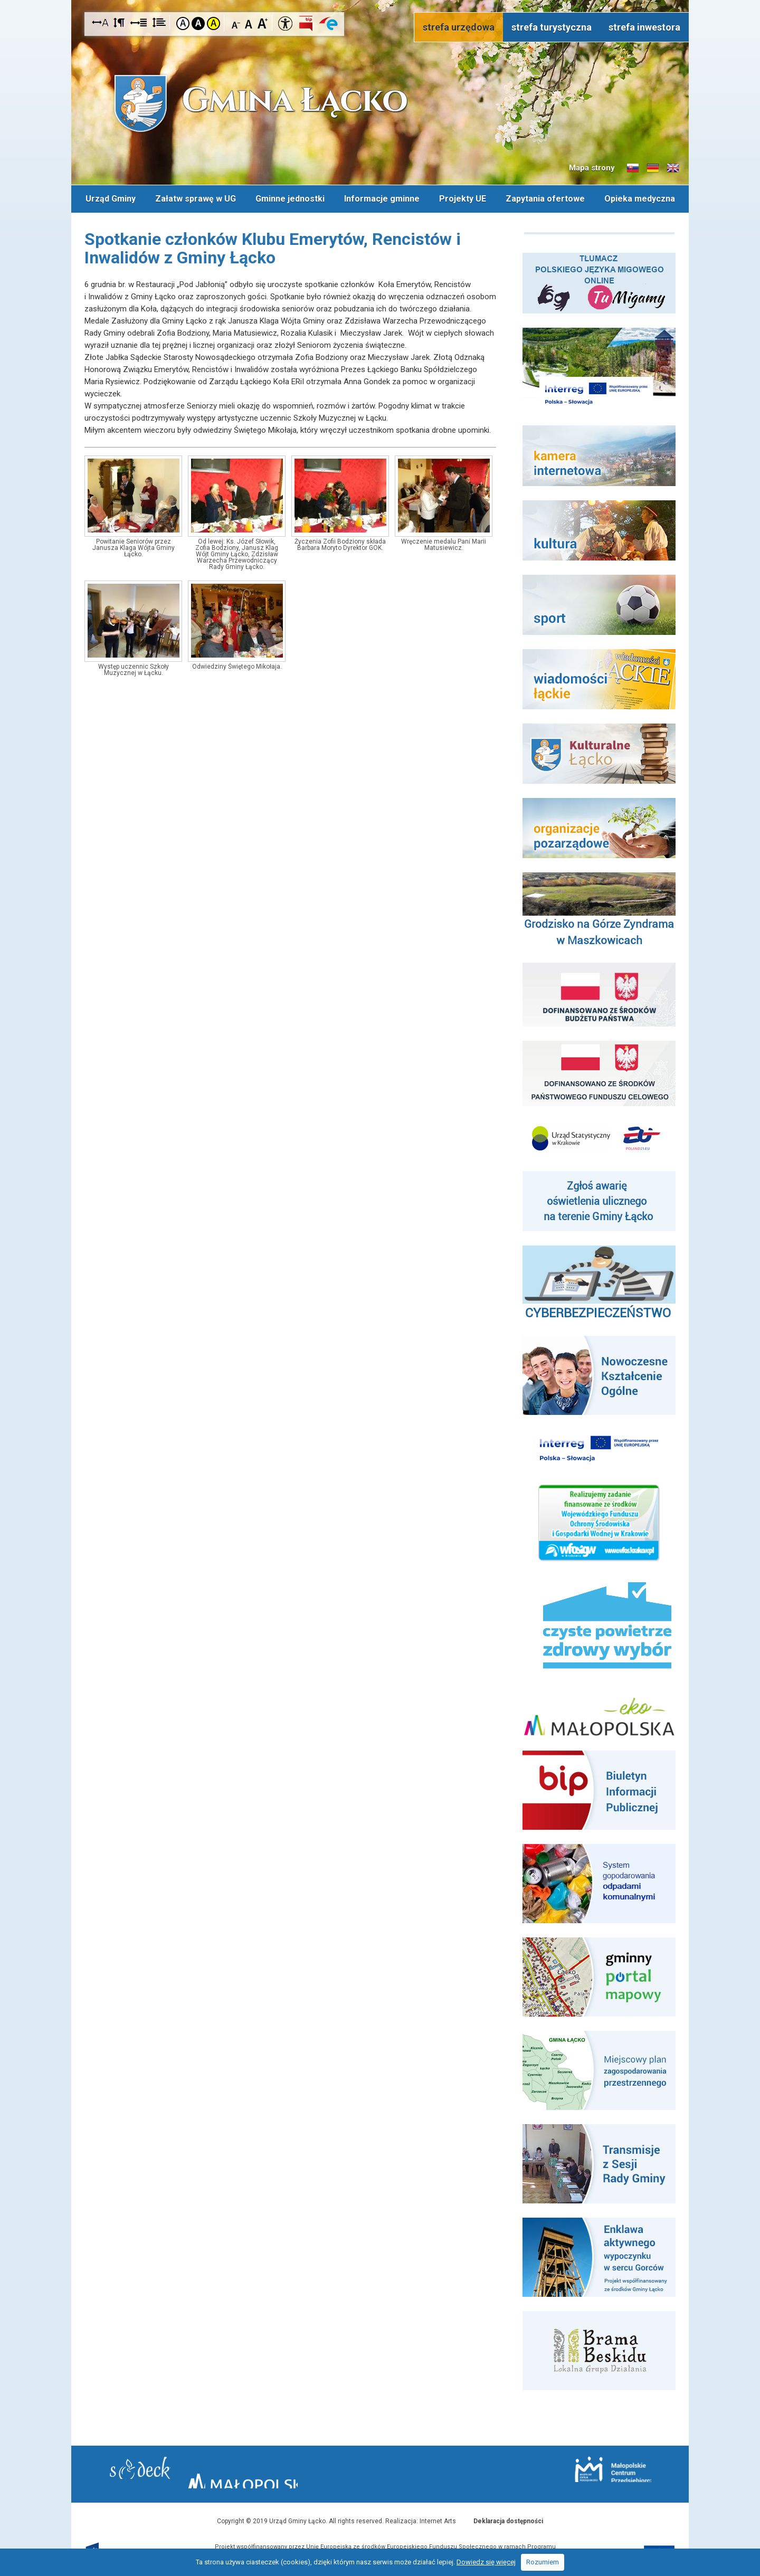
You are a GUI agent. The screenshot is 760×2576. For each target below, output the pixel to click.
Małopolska (377, 2468)
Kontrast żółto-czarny (213, 23)
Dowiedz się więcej (486, 2562)
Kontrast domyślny (182, 23)
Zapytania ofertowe (546, 197)
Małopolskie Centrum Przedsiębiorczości (569, 2470)
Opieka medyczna (641, 197)
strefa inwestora (644, 27)
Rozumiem (542, 2562)
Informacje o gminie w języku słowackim (632, 168)
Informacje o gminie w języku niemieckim (653, 168)
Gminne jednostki (289, 197)
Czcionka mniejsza (236, 23)
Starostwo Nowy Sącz (184, 2470)
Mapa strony (592, 168)
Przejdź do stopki (380, 0)
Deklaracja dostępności (508, 2517)
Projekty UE (463, 197)
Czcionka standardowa (249, 23)
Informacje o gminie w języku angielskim (673, 168)
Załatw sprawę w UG (194, 197)
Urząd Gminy (109, 197)
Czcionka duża (262, 23)
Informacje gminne (382, 197)
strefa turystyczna (551, 27)
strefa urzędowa (459, 27)
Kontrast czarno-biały (198, 23)
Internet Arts (438, 2517)
